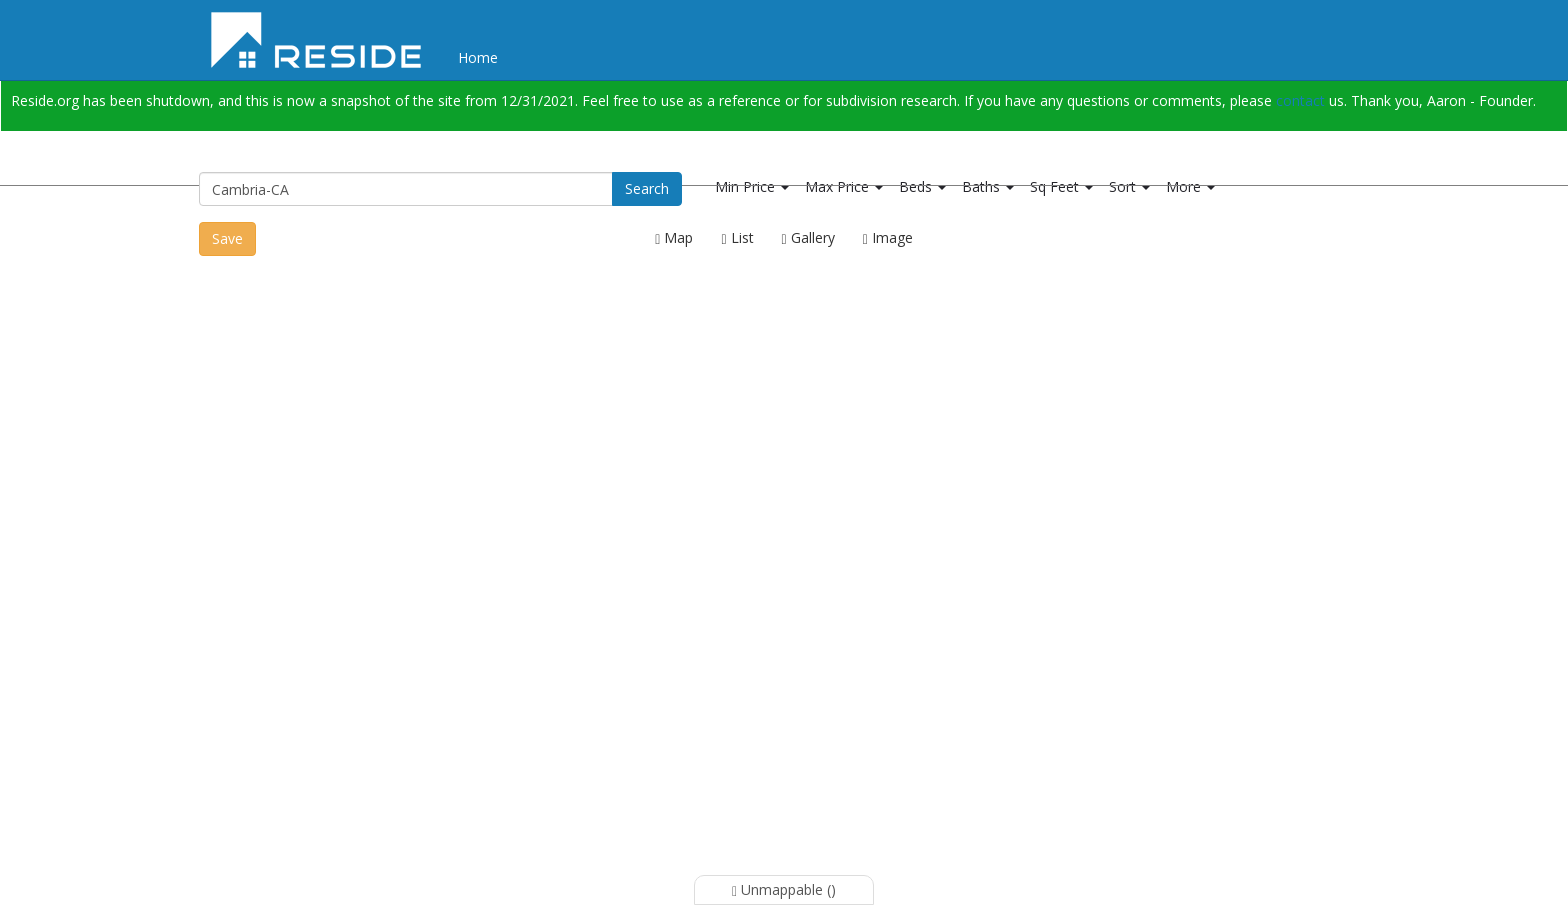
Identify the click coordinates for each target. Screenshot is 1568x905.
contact (1300, 100)
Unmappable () (784, 889)
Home (478, 57)
